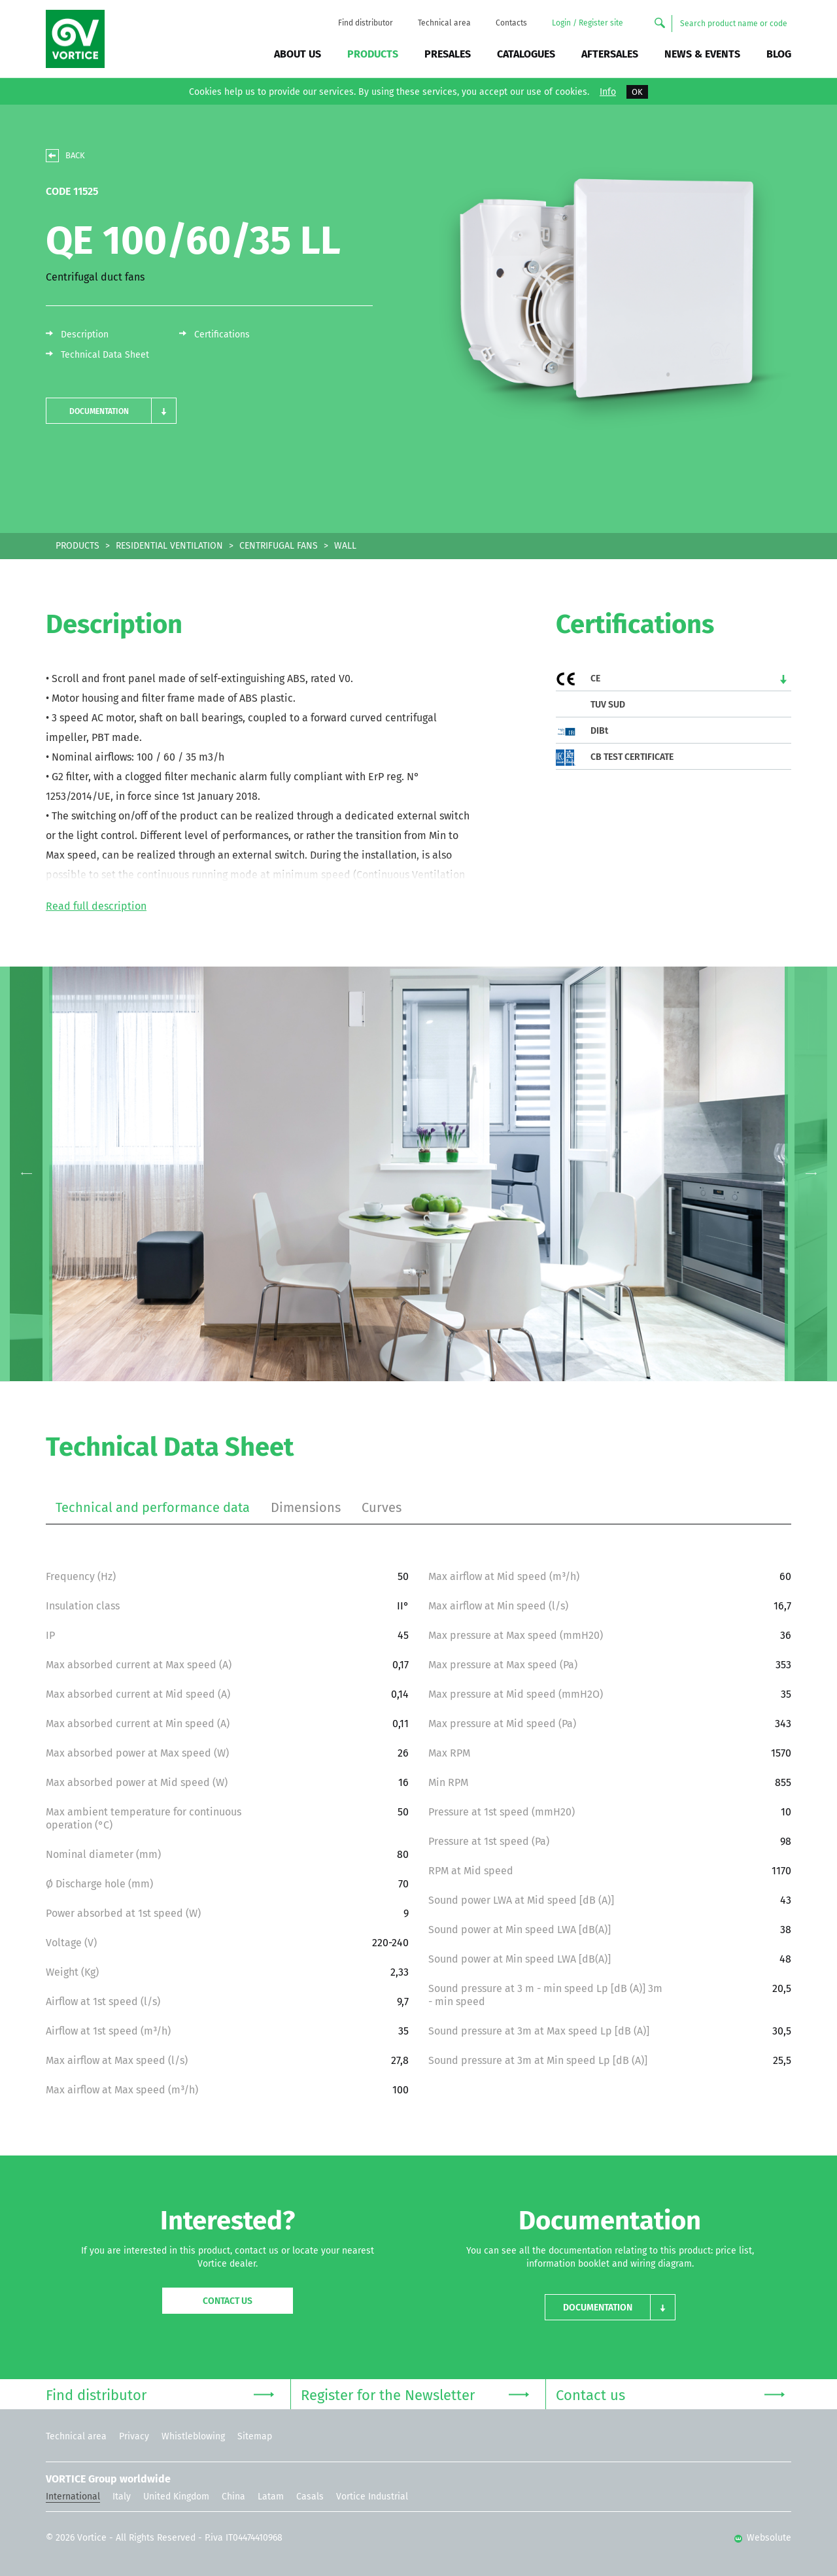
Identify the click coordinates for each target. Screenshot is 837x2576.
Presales (447, 54)
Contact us (227, 2301)
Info (608, 92)
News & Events (702, 54)
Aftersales (609, 54)
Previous (26, 1174)
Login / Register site (587, 22)
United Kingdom (176, 2496)
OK (637, 92)
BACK (75, 155)
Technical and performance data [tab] (153, 1507)
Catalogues (526, 54)
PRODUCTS (77, 545)
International (73, 2496)
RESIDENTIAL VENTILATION (169, 545)
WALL (345, 545)
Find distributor (365, 22)
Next (811, 1174)
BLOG (778, 54)
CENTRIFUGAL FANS (278, 545)
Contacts (511, 22)
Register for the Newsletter (415, 2394)
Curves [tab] (381, 1507)
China (233, 2496)
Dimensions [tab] (306, 1507)
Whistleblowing (193, 2436)
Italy (121, 2496)
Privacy (134, 2436)
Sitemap (254, 2436)
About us (297, 54)
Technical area (444, 22)
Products (372, 54)
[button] (111, 411)
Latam (271, 2496)
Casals (310, 2496)
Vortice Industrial (372, 2496)
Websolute (762, 2537)
